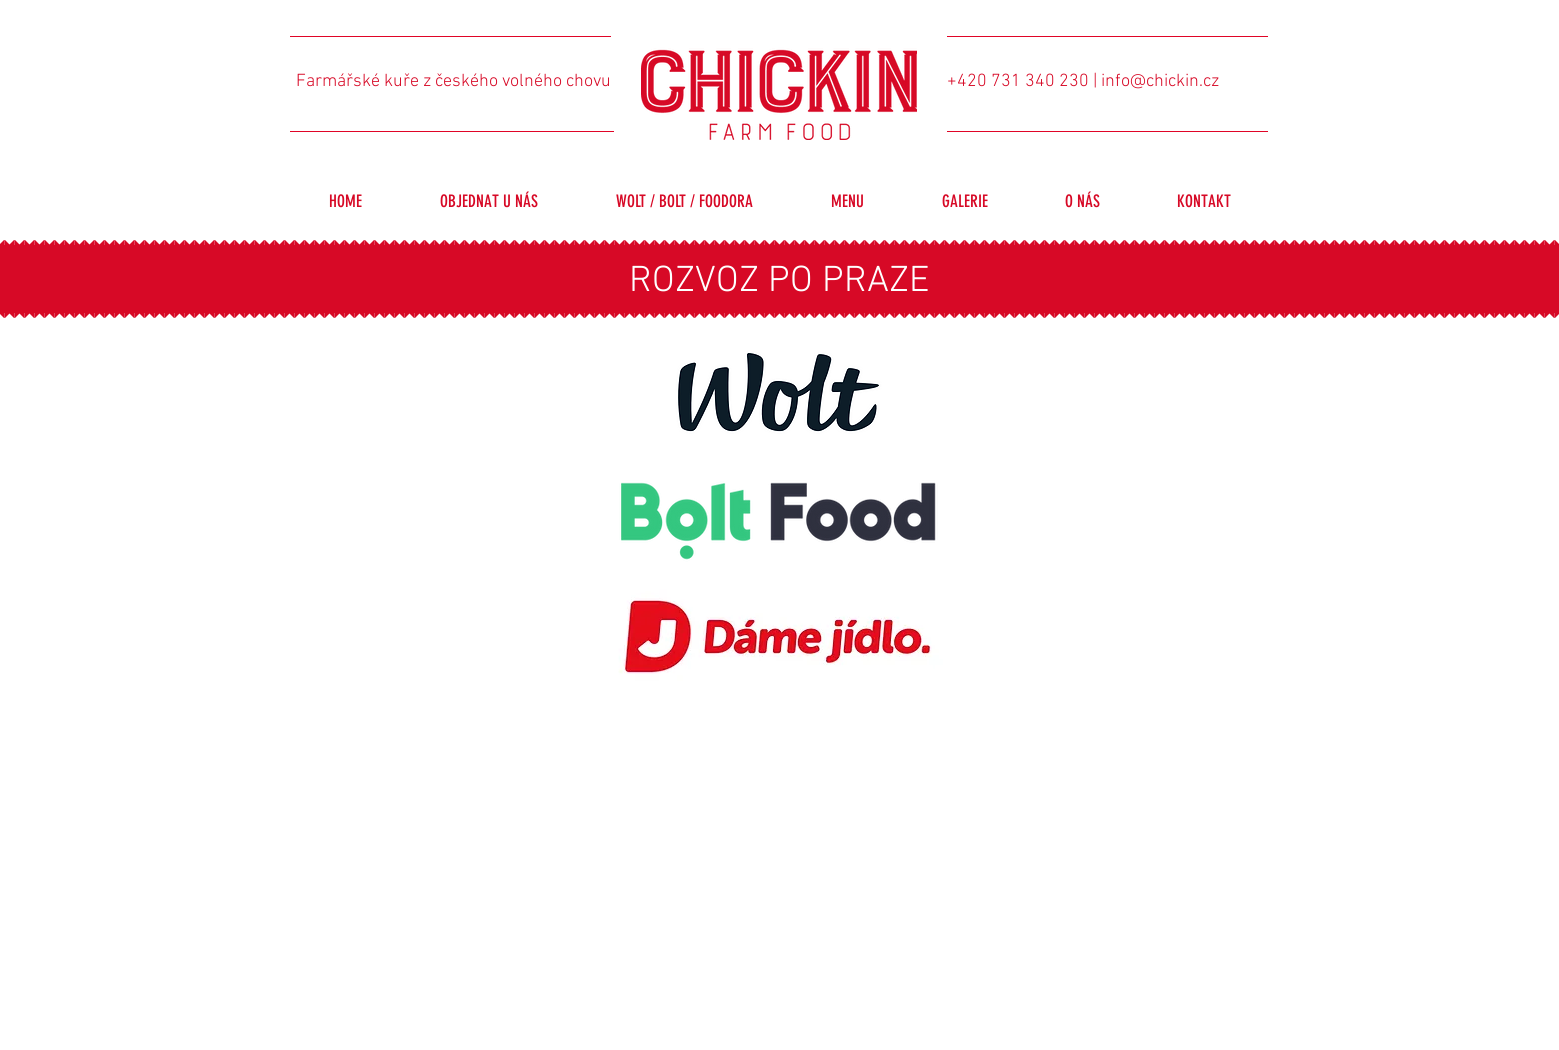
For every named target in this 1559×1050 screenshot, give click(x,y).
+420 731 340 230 (1018, 81)
